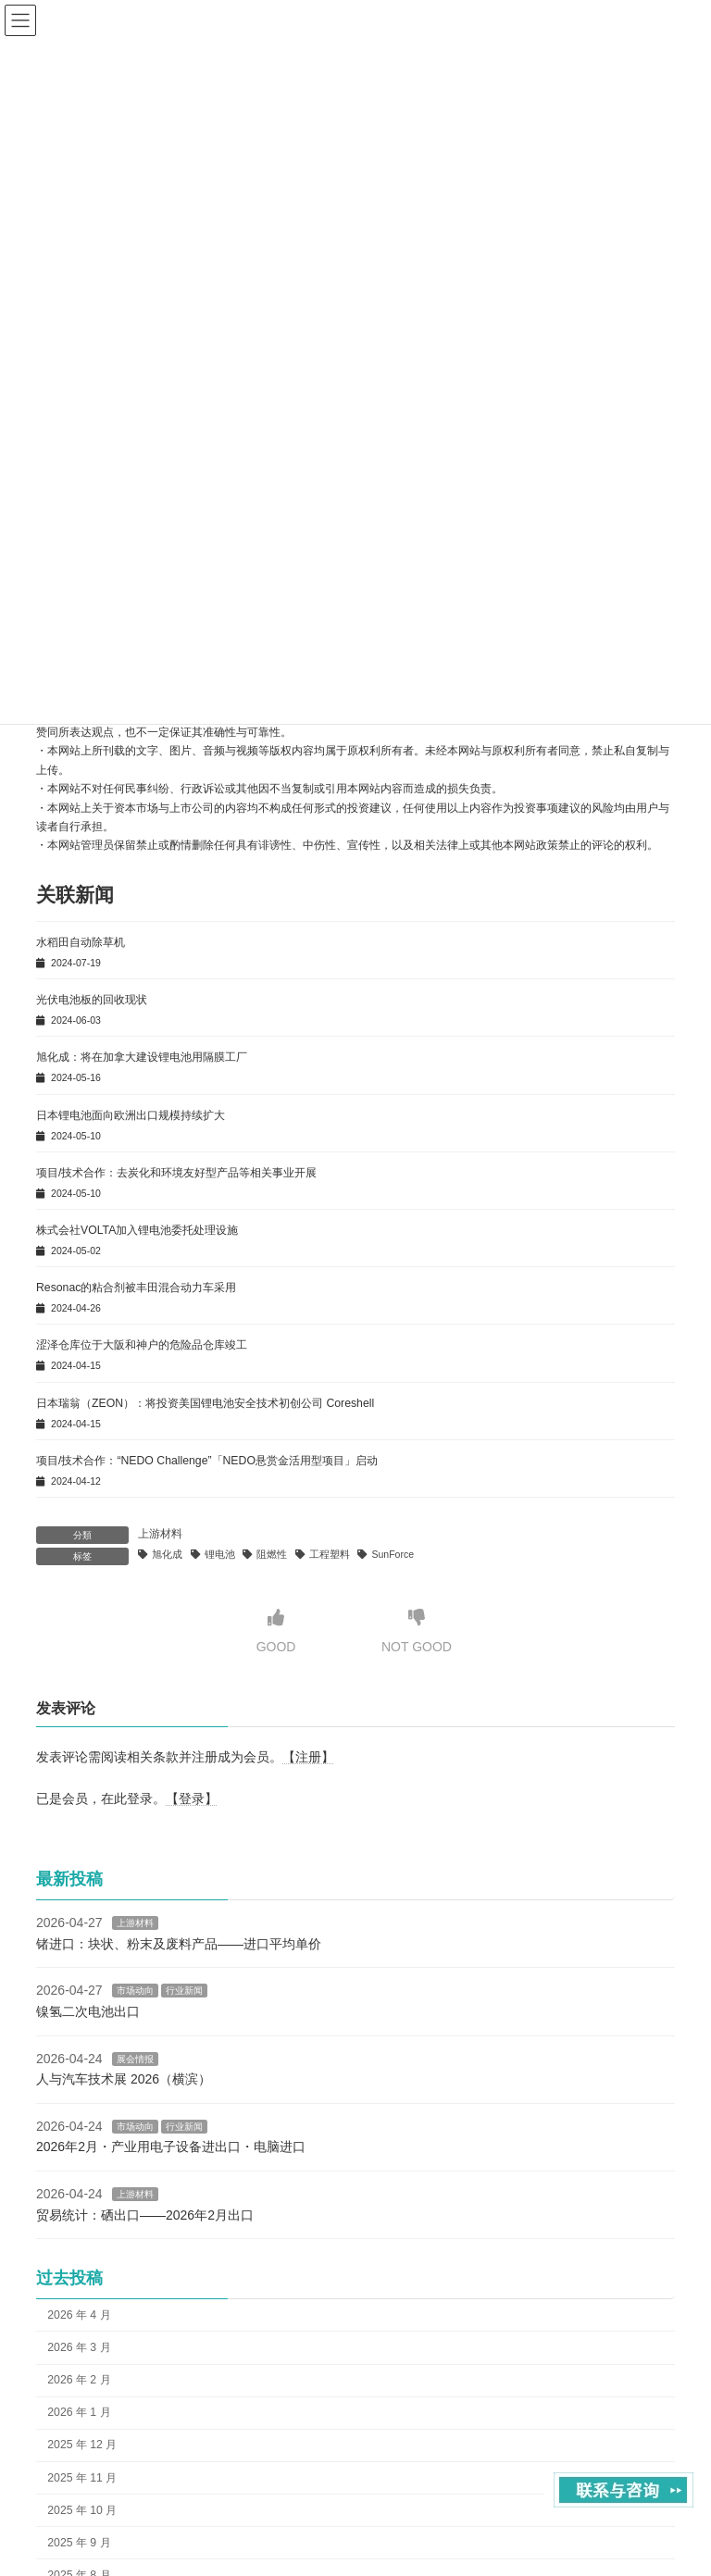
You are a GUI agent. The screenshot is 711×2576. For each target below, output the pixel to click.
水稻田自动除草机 (80, 942)
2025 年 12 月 (82, 2445)
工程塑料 (329, 1554)
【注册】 (308, 1756)
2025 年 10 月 (82, 2510)
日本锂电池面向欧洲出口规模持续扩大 (130, 1115)
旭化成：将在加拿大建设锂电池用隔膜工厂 (141, 1057)
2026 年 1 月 (78, 2413)
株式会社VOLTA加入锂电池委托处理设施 (137, 1230)
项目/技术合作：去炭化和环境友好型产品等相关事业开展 (176, 1172)
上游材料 (160, 1533)
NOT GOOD (416, 1631)
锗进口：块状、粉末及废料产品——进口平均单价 (178, 1943)
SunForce (393, 1554)
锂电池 (220, 1554)
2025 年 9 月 (78, 2542)
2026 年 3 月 (78, 2347)
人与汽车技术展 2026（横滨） (123, 2079)
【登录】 (192, 1797)
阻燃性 (271, 1554)
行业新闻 (184, 1991)
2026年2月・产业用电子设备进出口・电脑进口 (171, 2147)
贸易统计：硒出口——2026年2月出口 (145, 2215)
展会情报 (135, 2059)
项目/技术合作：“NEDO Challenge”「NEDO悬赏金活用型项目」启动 (207, 1460)
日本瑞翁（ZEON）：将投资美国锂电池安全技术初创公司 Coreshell (205, 1403)
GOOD (276, 1631)
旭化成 (167, 1554)
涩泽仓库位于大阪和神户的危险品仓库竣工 (141, 1344)
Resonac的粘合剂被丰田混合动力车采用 (136, 1287)
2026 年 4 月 (78, 2314)
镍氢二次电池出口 (88, 2011)
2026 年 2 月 (78, 2379)
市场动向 (135, 1991)
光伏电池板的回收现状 (91, 999)
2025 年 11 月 (82, 2477)
